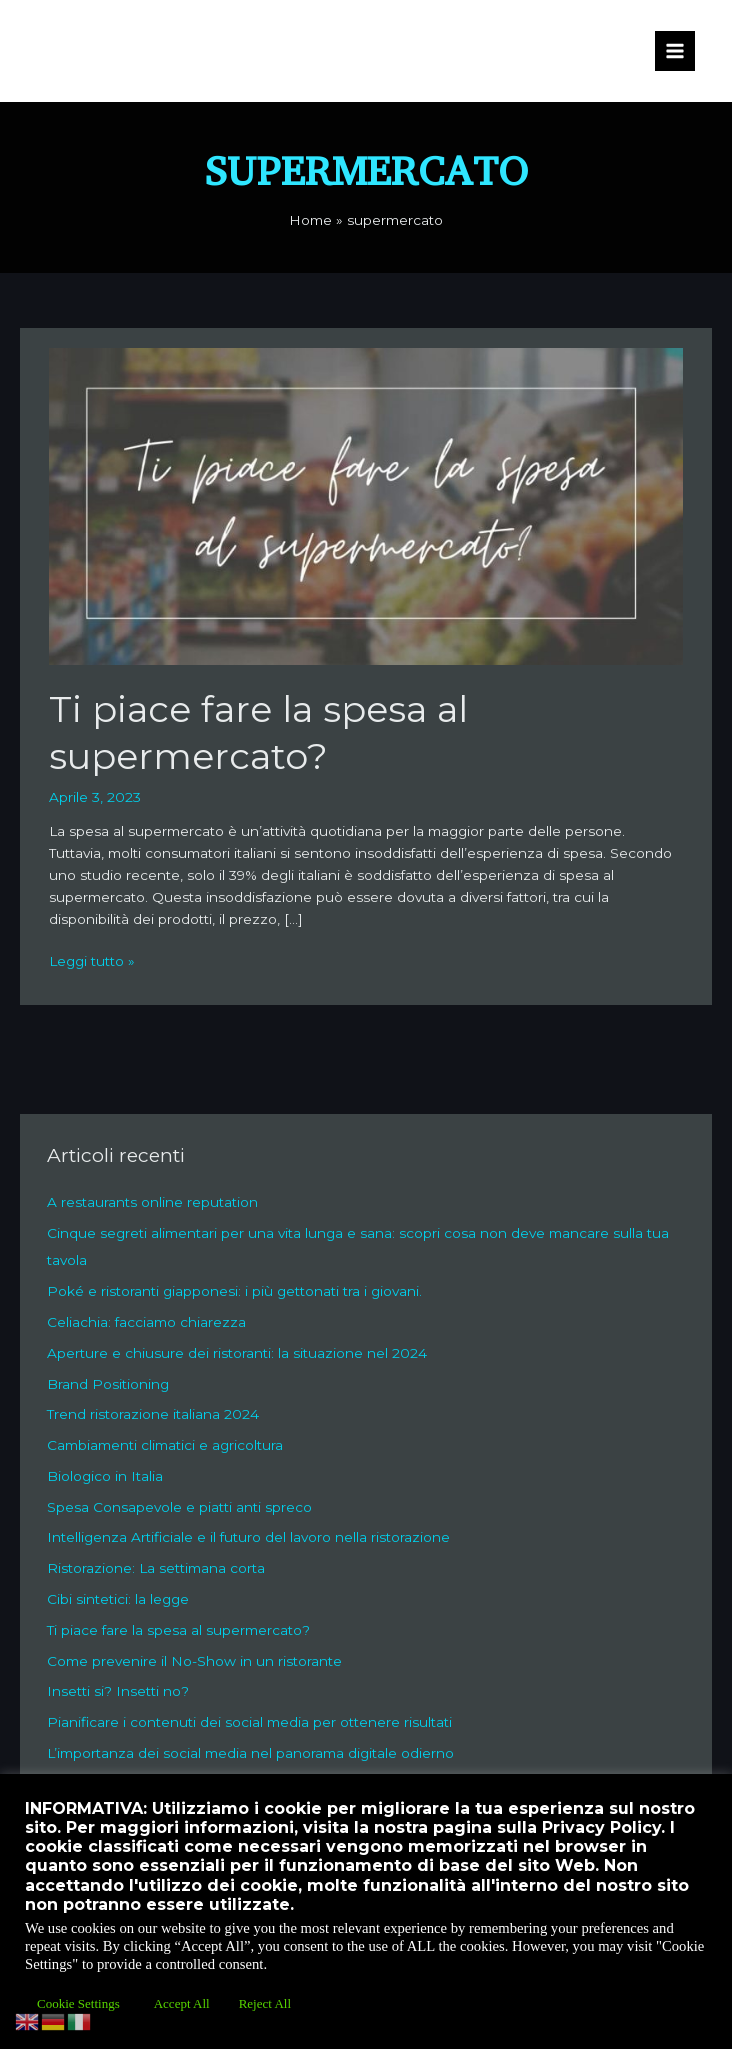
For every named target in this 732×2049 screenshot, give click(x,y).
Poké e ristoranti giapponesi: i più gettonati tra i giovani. (234, 1291)
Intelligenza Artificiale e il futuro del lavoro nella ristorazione (248, 1537)
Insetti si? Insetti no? (118, 1691)
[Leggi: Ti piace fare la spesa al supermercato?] (365, 505)
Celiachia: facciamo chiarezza (146, 1322)
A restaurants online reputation (152, 1202)
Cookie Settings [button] (78, 2003)
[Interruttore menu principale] (675, 51)
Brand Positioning (108, 1384)
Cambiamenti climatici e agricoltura (165, 1445)
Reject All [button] (265, 2003)
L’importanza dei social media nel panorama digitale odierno (250, 1753)
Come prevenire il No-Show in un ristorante (194, 1661)
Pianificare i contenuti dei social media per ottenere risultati (249, 1722)
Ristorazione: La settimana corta (156, 1568)
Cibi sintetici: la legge (118, 1599)
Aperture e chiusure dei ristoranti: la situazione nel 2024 (237, 1353)
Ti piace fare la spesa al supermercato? (178, 1630)
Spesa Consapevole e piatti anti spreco (179, 1507)
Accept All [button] (182, 2003)
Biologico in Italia (105, 1476)
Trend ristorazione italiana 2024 (153, 1414)
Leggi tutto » (92, 960)
